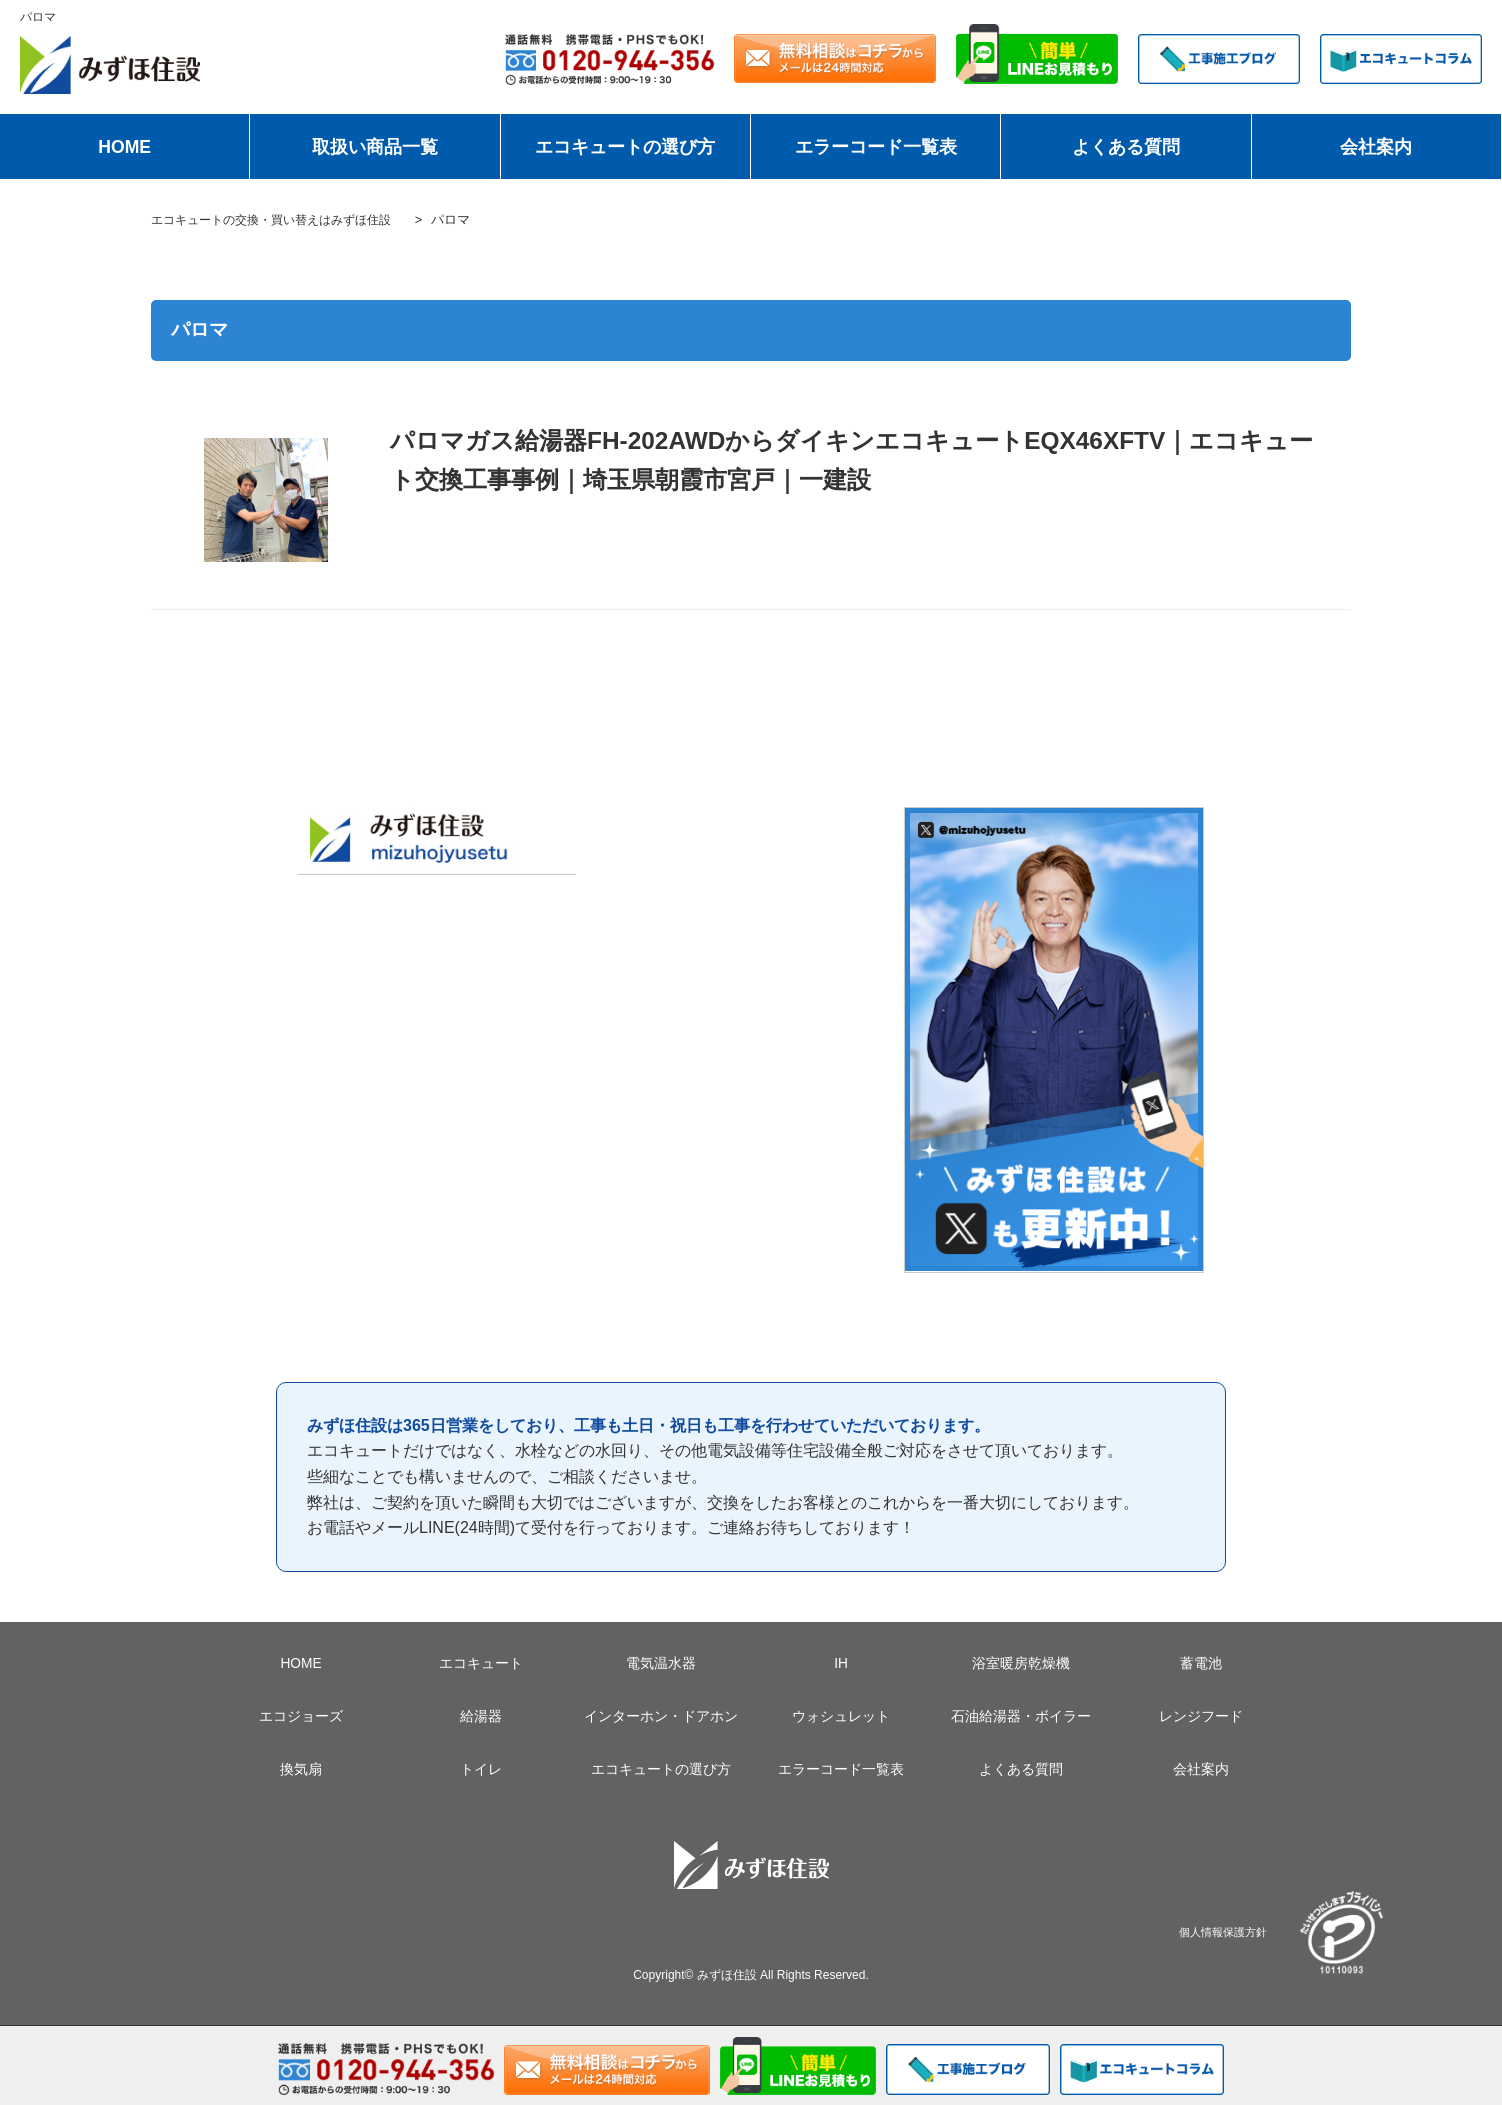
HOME (124, 147)
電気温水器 (661, 1663)
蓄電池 (1201, 1663)
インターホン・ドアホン (661, 1716)
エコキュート (481, 1663)
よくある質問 (1126, 147)
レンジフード (1201, 1716)
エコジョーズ (301, 1716)
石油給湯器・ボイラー (1021, 1716)
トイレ (481, 1769)
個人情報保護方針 (1223, 1931)
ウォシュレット (841, 1716)
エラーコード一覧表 (876, 147)
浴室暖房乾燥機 (1021, 1663)
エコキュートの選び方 (625, 147)
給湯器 (481, 1716)
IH (841, 1663)
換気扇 (301, 1769)
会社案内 (1376, 147)
